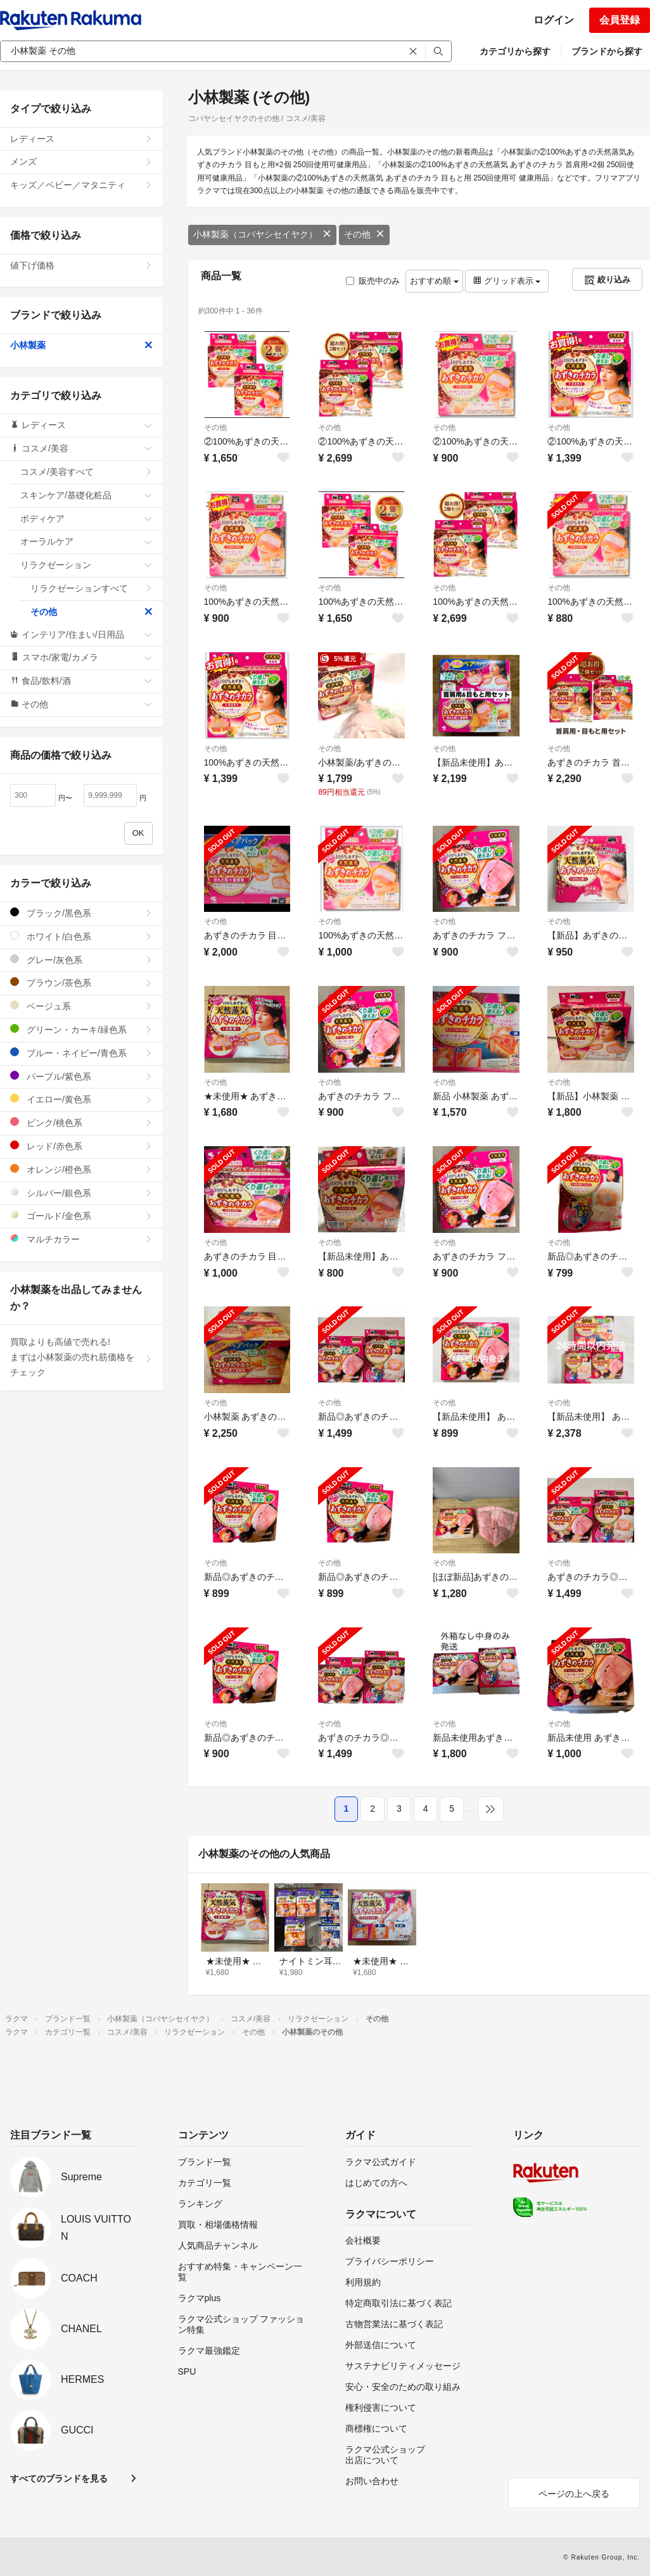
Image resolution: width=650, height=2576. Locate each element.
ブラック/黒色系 (81, 912)
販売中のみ (373, 281)
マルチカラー (81, 1239)
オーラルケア (86, 541)
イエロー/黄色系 (81, 1099)
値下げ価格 (81, 265)
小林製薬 (81, 345)
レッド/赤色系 (81, 1145)
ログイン (553, 20)
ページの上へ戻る (573, 2494)
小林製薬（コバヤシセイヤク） (262, 234)
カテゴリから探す (515, 51)
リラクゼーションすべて (91, 588)
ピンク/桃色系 (81, 1122)
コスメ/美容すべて (86, 472)
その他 (364, 234)
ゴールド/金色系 (81, 1215)
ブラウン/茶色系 (81, 982)
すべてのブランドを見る (59, 2478)
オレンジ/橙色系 (81, 1169)
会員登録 (619, 20)
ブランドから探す (606, 51)
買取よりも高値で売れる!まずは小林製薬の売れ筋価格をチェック (81, 1357)
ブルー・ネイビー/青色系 (81, 1052)
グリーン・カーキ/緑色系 (81, 1029)
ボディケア (86, 519)
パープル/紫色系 (81, 1076)
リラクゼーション (86, 565)
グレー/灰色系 (81, 959)
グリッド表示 (506, 281)
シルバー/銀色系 (81, 1192)
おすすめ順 (434, 281)
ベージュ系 (81, 1006)
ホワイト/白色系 (81, 936)
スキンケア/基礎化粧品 (86, 495)
